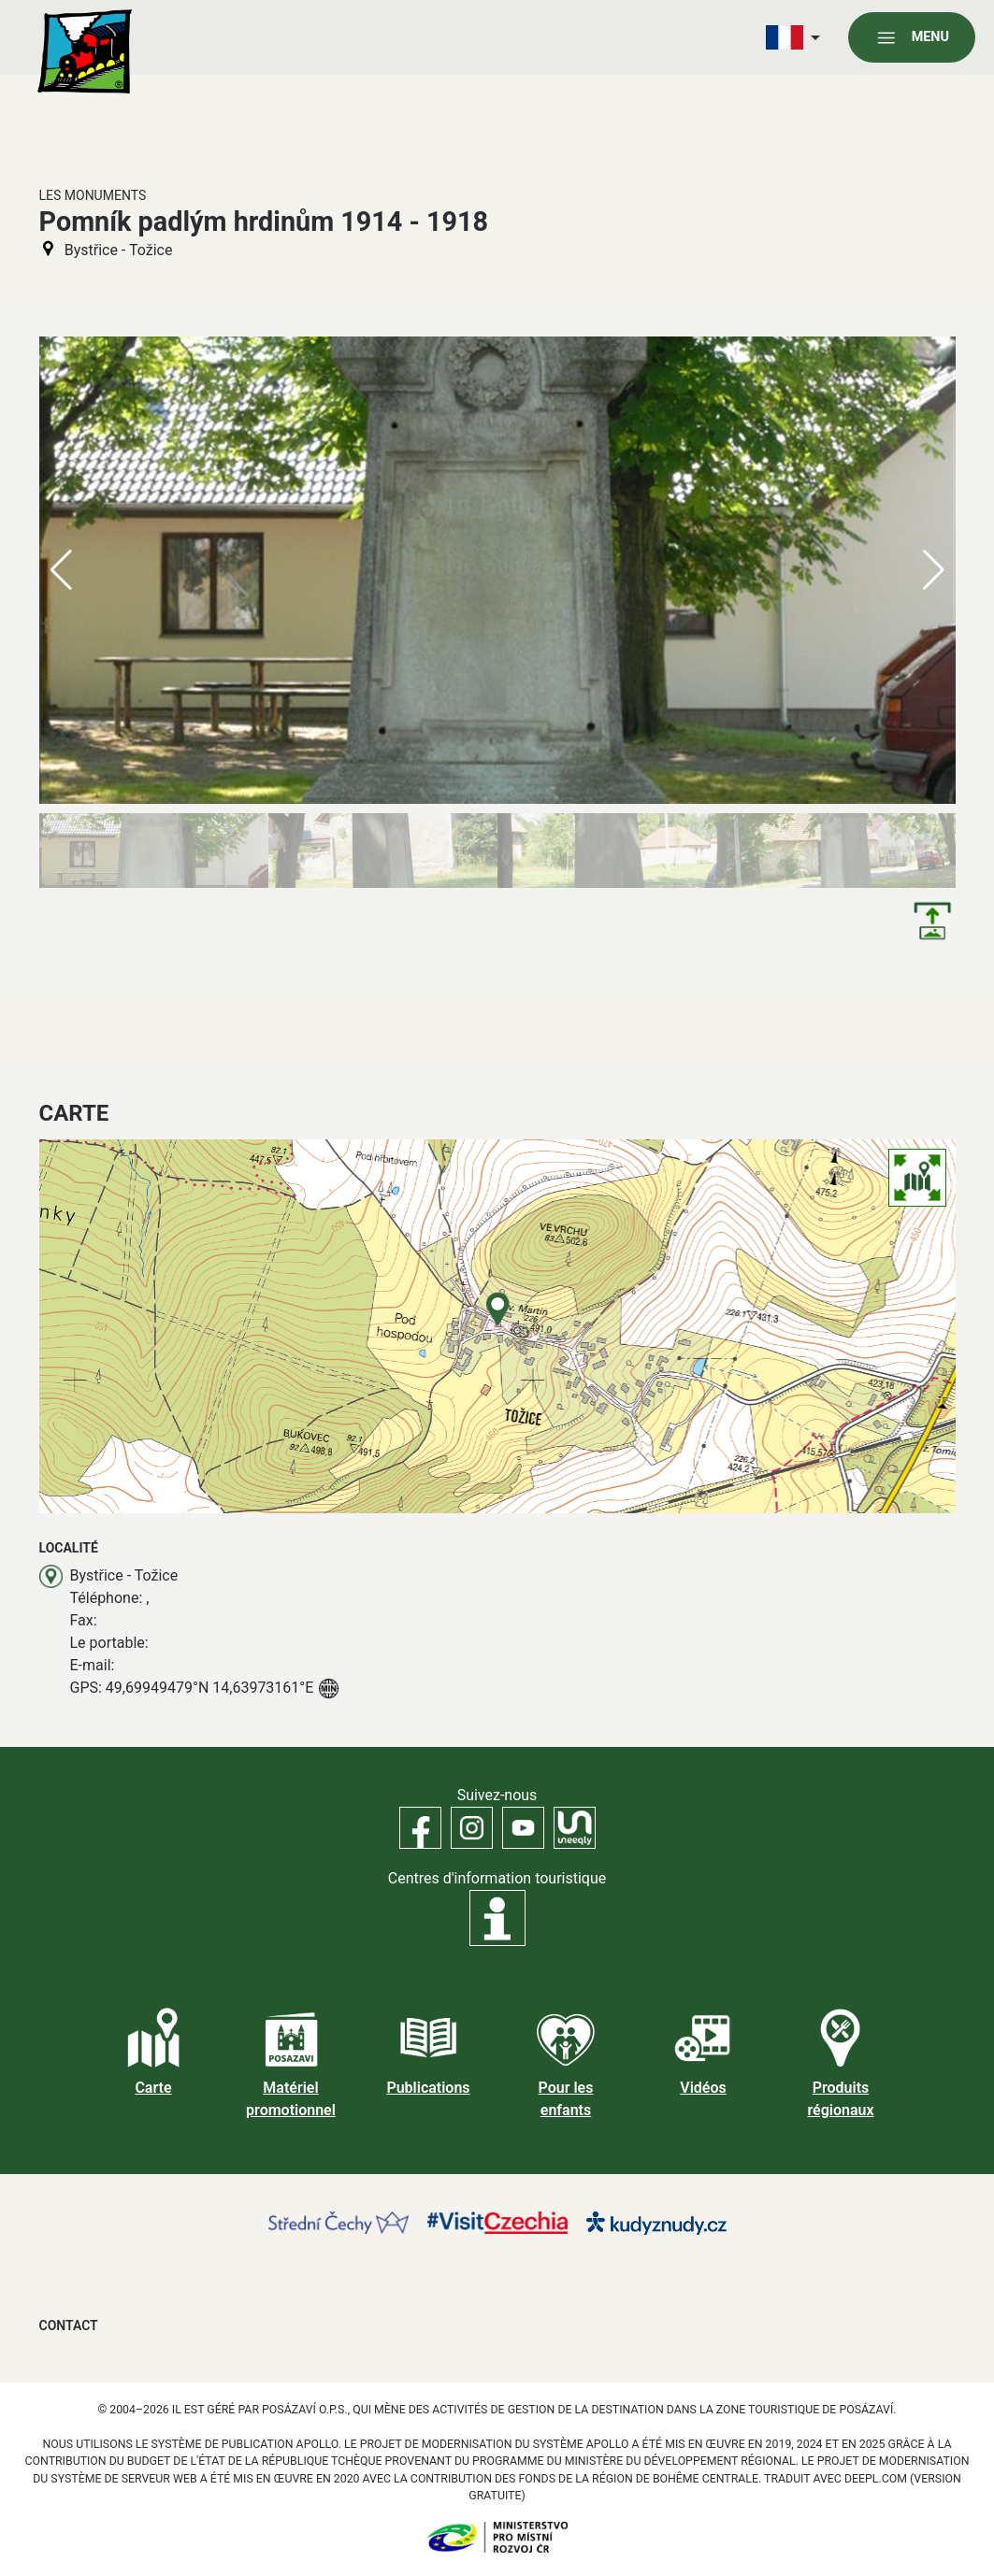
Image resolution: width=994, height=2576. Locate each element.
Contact (68, 2325)
